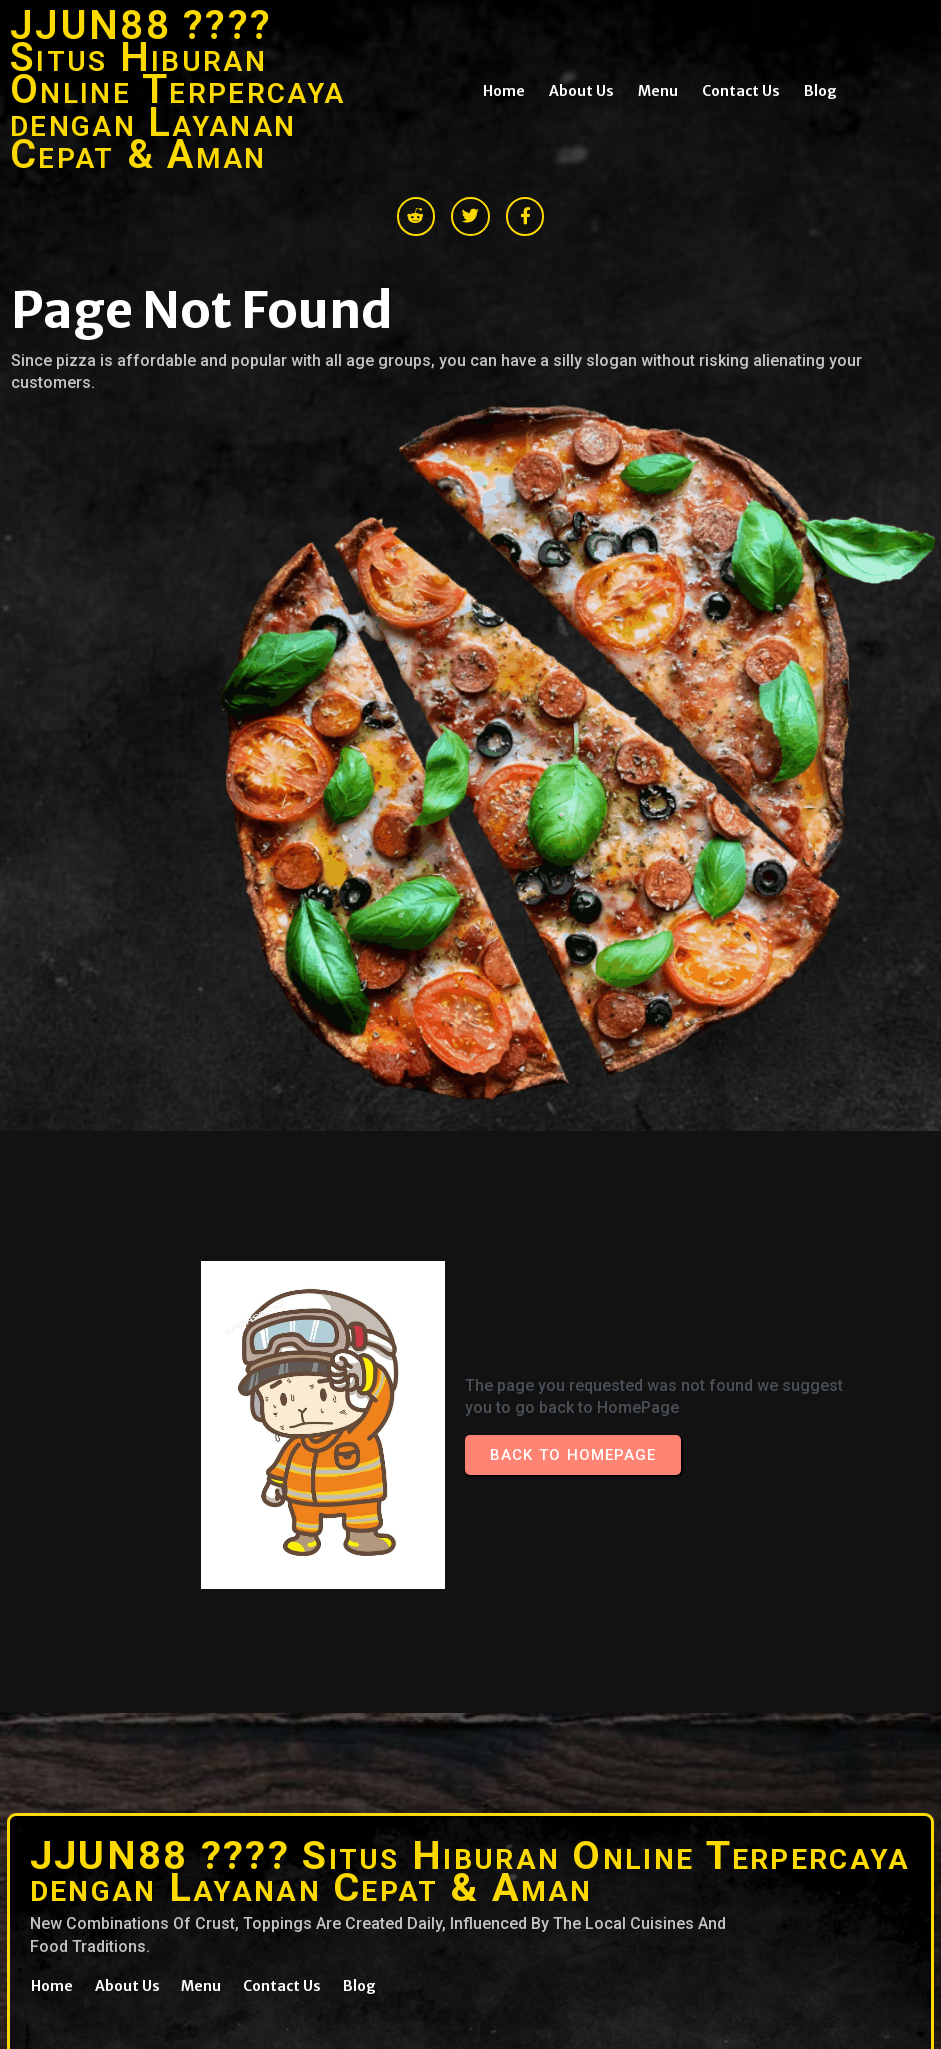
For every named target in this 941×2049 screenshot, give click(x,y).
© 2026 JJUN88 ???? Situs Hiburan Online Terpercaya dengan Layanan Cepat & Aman (211, 1807)
